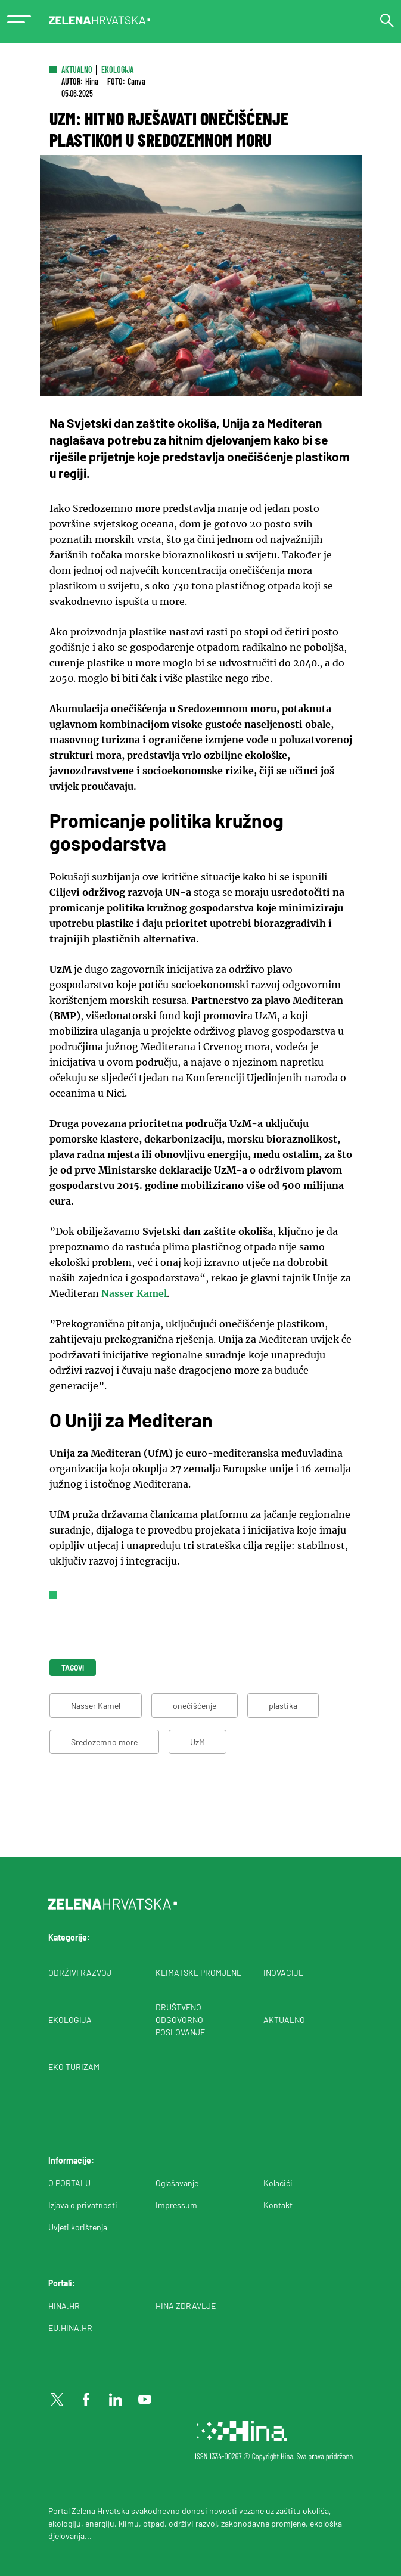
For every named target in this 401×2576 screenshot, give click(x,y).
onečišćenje (194, 1705)
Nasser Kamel (134, 1293)
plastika (283, 1705)
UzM (197, 1742)
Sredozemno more (104, 1742)
